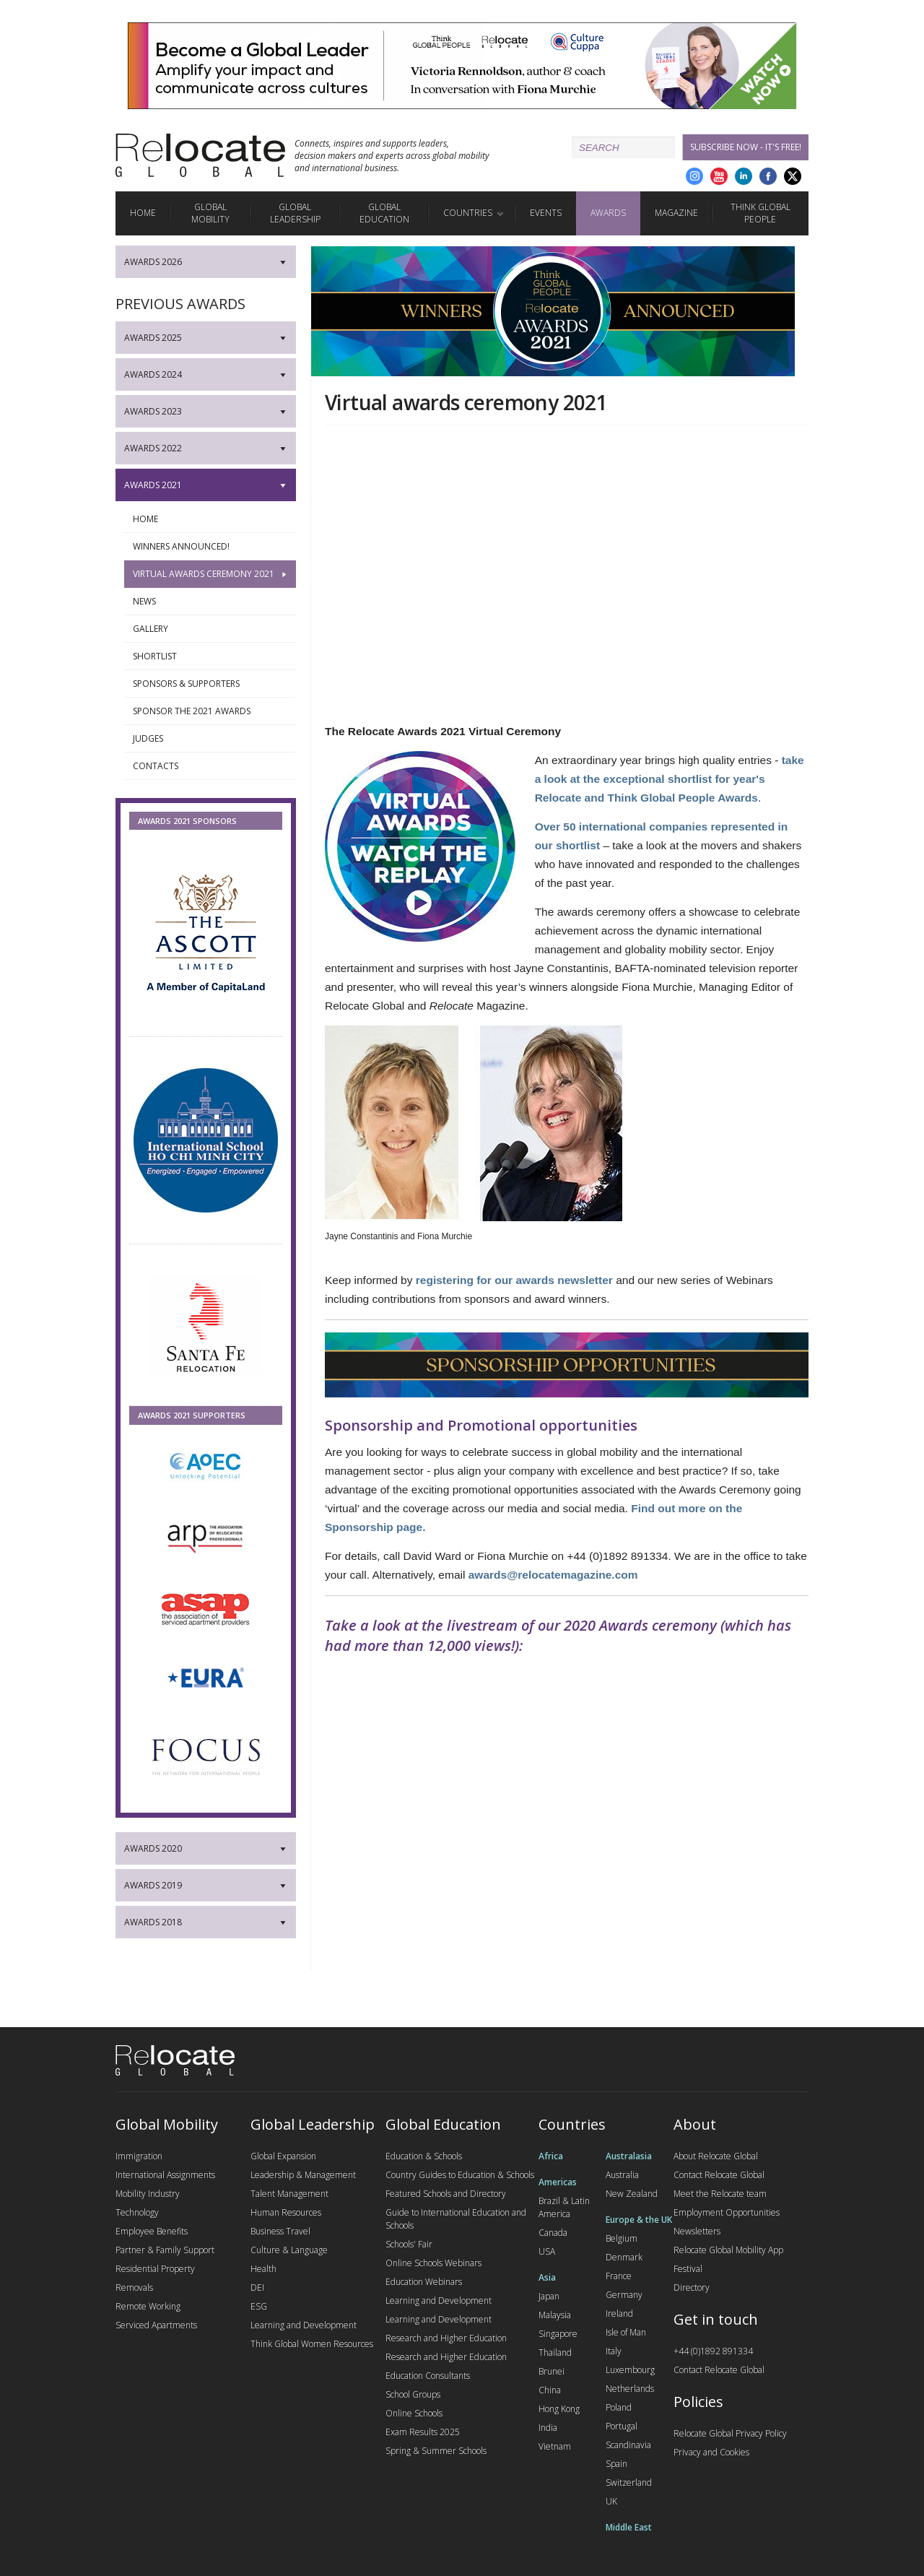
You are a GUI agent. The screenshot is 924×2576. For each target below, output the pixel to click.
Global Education (384, 213)
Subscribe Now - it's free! (745, 147)
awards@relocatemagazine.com (553, 1575)
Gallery (211, 629)
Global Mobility (210, 213)
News (211, 601)
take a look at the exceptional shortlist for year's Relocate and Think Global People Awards (669, 779)
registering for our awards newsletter (514, 1280)
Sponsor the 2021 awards (211, 711)
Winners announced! (211, 546)
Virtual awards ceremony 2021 (211, 574)
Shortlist (211, 656)
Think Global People (760, 213)
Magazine (676, 213)
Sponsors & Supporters (211, 684)
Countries (467, 213)
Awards (608, 213)
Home (143, 213)
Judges (211, 739)
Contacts (211, 766)
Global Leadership (295, 213)
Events (546, 213)
